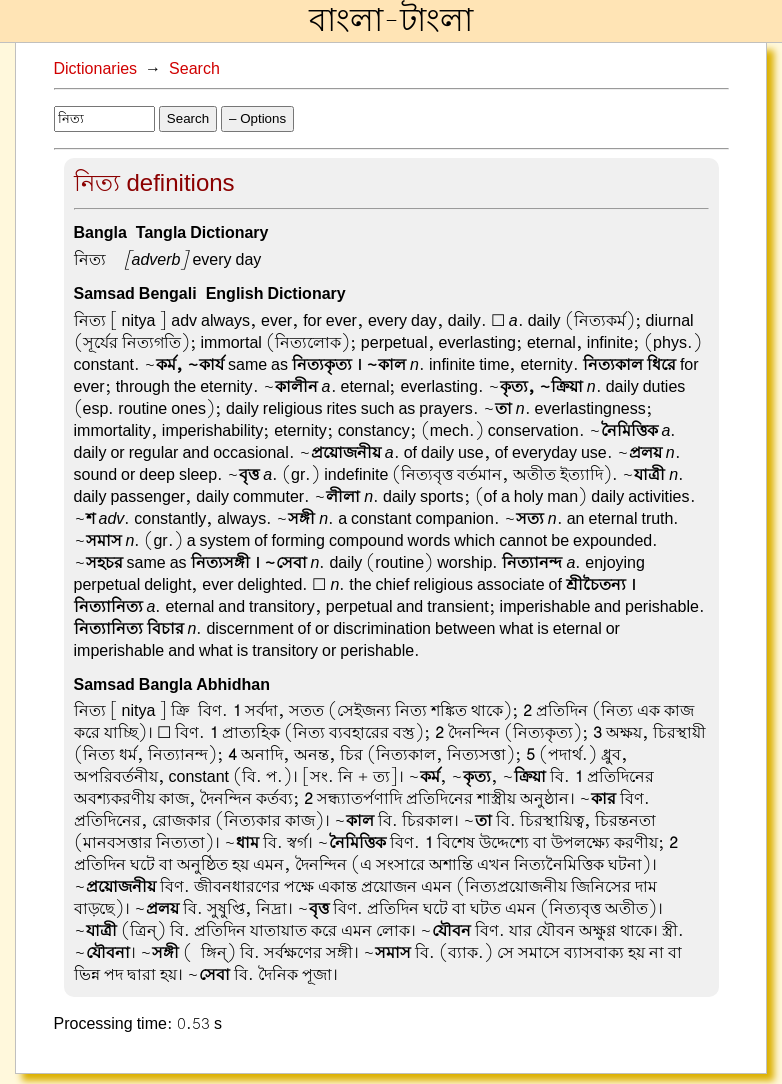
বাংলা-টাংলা (391, 21)
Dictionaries (96, 69)
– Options (257, 118)
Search (194, 69)
